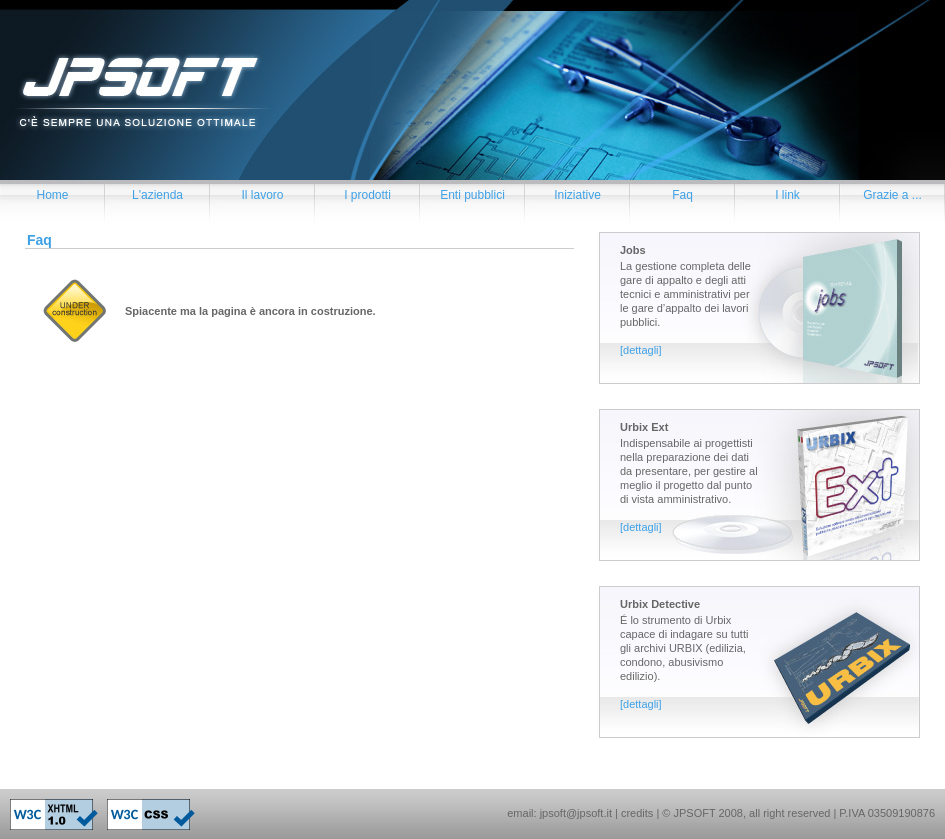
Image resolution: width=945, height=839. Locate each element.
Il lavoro (262, 195)
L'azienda (157, 195)
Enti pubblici (472, 195)
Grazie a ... (892, 195)
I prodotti (367, 195)
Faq (682, 195)
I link (787, 195)
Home (52, 195)
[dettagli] (641, 350)
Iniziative (577, 195)
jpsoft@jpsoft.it (576, 813)
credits (637, 813)
